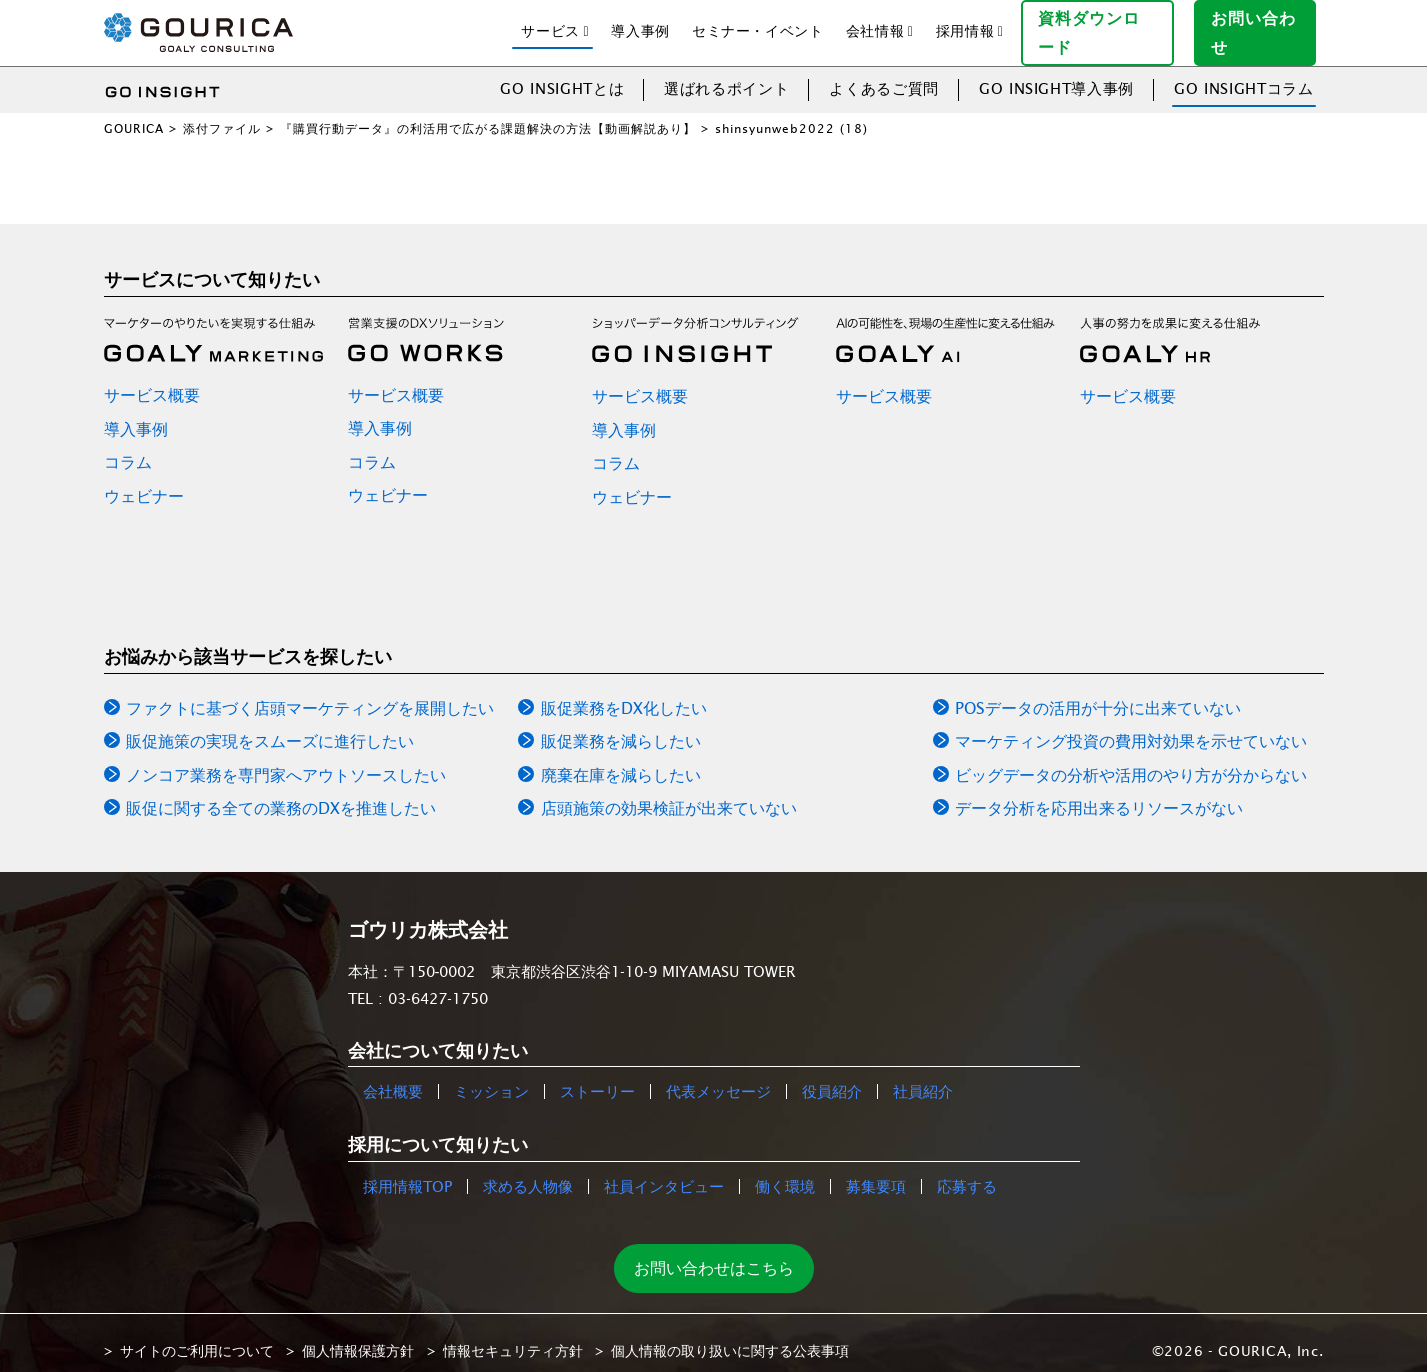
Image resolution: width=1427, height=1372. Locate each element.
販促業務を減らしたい (621, 726)
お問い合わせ (1263, 24)
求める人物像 (528, 1170)
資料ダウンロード (1105, 24)
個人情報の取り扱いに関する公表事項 (730, 1335)
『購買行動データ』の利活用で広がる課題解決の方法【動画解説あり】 (488, 112)
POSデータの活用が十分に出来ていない (1098, 692)
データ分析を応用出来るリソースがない (1099, 793)
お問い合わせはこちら (714, 1252)
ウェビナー (144, 480)
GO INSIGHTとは (562, 72)
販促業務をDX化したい (624, 692)
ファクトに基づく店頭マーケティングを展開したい (310, 692)
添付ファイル (222, 112)
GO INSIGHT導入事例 (1056, 72)
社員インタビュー (664, 1170)
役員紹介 (832, 1076)
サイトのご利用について (197, 1335)
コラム (128, 447)
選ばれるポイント (726, 72)
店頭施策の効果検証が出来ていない (669, 793)
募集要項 (876, 1170)
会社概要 (393, 1076)
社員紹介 (923, 1076)
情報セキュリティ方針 (513, 1335)
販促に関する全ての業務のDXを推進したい (281, 793)
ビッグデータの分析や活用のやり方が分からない (1131, 759)
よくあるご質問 (884, 72)
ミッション (491, 1076)
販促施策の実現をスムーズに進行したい (270, 726)
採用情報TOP (407, 1170)
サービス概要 (152, 379)
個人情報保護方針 (358, 1335)
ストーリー (597, 1076)
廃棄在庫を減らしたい (621, 759)
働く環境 (785, 1170)
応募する (967, 1170)
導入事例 (640, 23)
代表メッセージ (718, 1076)
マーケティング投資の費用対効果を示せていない (1131, 726)
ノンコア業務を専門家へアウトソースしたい (286, 759)
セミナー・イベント (758, 23)
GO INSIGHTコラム (1243, 72)
